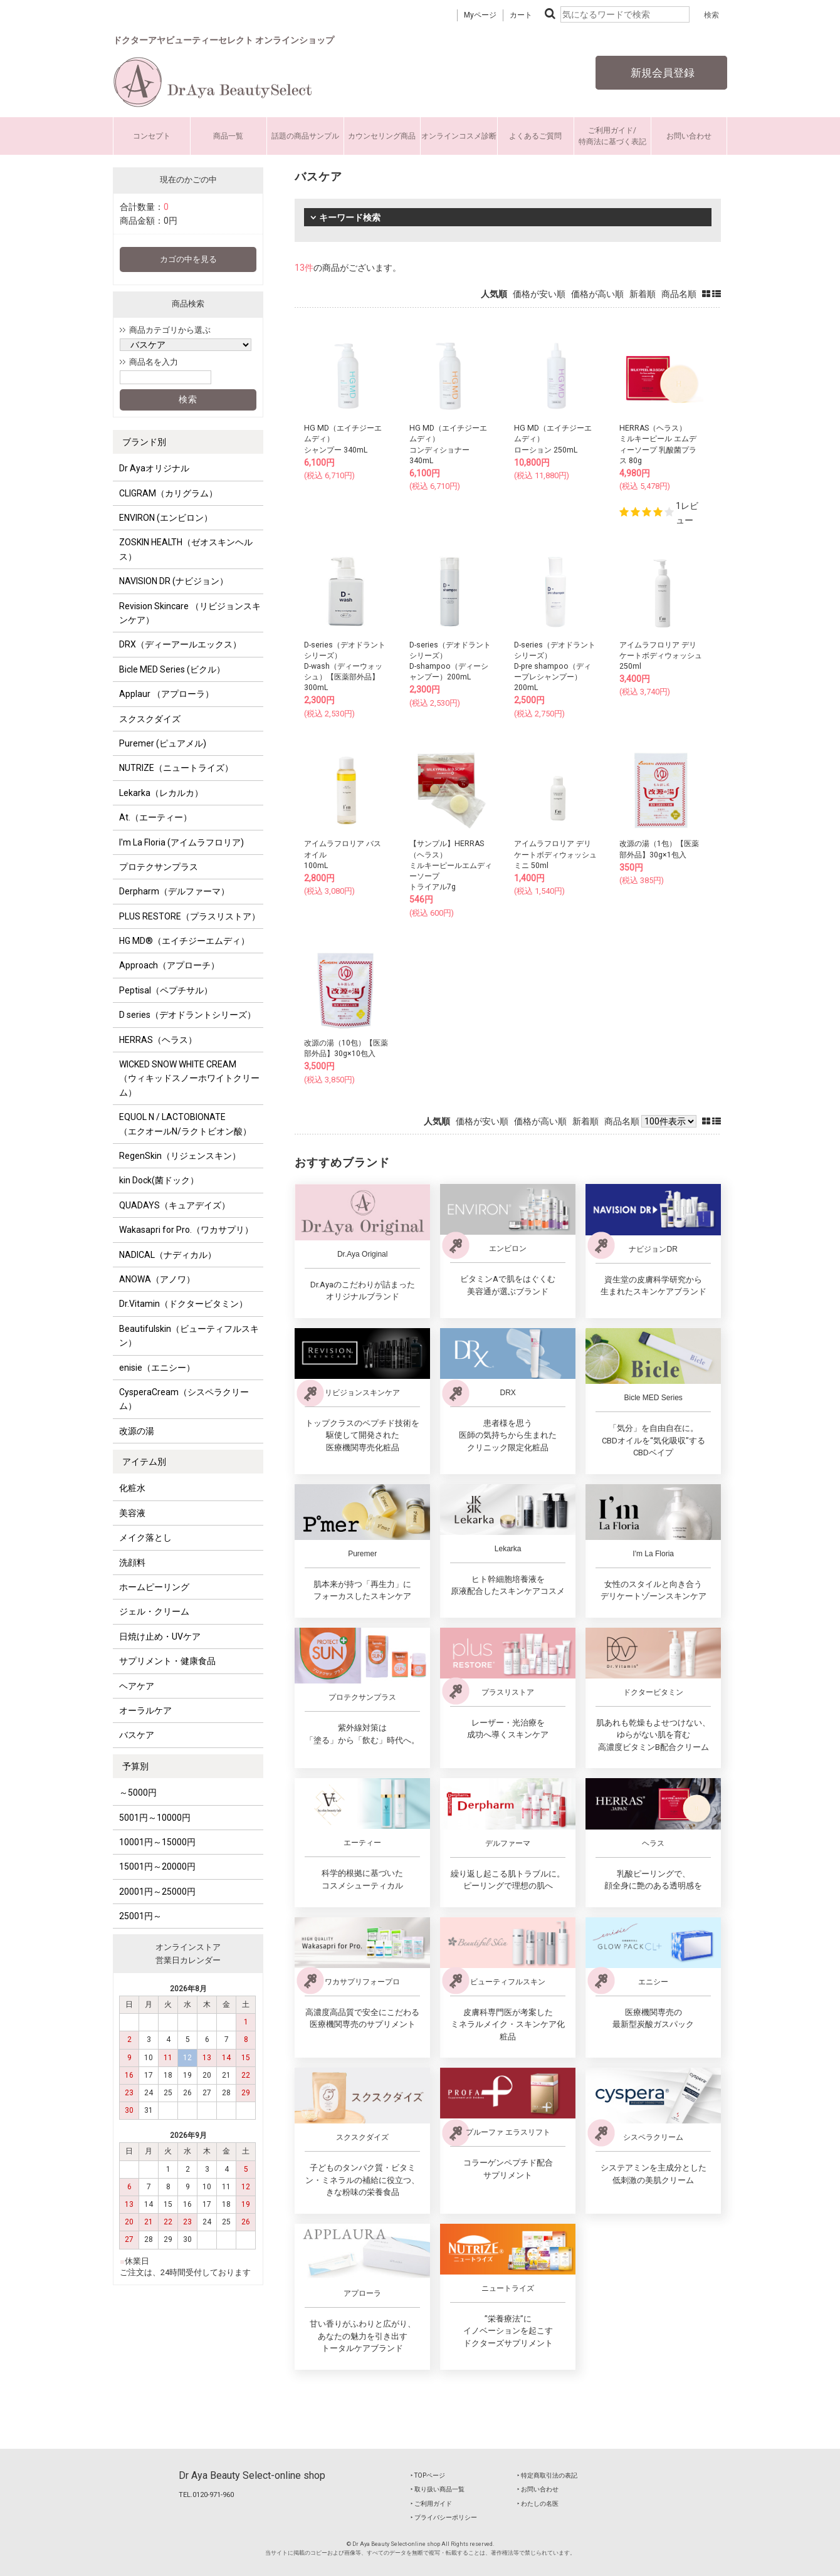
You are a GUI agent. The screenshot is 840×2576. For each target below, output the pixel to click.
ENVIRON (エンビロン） (166, 518)
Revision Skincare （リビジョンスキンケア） (190, 613)
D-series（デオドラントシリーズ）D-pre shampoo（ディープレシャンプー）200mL (555, 667)
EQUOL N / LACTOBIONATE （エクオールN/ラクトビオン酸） (185, 1124)
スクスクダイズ (150, 719)
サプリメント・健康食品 (167, 1661)
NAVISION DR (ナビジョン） (173, 581)
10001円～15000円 (157, 1842)
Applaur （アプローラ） (166, 694)
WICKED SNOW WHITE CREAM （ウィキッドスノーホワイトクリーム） (189, 1078)
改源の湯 (136, 1431)
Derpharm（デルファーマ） (174, 891)
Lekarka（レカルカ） (161, 793)
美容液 (132, 1513)
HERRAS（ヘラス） (158, 1040)
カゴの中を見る (188, 259)
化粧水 (132, 1488)
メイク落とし (145, 1537)
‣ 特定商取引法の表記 (547, 2475)
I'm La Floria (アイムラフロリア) (181, 842)
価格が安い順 (539, 294)
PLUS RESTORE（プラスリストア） (189, 916)
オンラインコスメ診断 (458, 136)
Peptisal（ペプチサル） (166, 990)
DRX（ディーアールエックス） (180, 644)
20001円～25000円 (157, 1892)
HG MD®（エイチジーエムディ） (184, 941)
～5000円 (138, 1793)
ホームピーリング (154, 1587)
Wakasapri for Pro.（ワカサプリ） (186, 1230)
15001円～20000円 (157, 1866)
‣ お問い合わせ (538, 2489)
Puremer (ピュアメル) (162, 743)
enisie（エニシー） (157, 1368)
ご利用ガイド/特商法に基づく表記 (612, 136)
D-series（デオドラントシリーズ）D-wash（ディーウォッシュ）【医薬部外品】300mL (345, 667)
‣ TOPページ (428, 2475)
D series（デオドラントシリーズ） (187, 1015)
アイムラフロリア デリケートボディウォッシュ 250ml (660, 656)
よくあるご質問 (535, 136)
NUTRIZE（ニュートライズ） (176, 768)
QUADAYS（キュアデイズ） (174, 1205)
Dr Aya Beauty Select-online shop (252, 2475)
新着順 (642, 294)
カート (521, 15)
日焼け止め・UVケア (160, 1636)
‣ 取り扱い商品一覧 (438, 2489)
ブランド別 (144, 442)
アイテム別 (144, 1462)
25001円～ (140, 1916)
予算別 (135, 1766)
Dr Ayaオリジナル (154, 468)
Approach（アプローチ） (169, 965)
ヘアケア (136, 1686)
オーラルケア (145, 1710)
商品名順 (678, 294)
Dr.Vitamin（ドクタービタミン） (183, 1304)
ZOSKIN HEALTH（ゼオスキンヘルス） (186, 549)
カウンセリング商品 (382, 136)
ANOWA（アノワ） (157, 1279)
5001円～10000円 (155, 1818)
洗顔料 (132, 1563)
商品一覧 (228, 136)
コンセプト (152, 136)
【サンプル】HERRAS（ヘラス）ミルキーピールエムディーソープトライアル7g (450, 865)
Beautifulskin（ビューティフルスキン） (189, 1336)
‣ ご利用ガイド (431, 2503)
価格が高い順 (597, 294)
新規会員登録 (661, 72)
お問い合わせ (688, 136)
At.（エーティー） (155, 817)
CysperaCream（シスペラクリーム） (184, 1399)
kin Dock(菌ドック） (159, 1180)
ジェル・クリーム (154, 1611)
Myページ (480, 15)
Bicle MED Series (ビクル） (172, 669)
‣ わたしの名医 (538, 2503)
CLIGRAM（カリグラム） (168, 493)
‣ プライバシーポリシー (444, 2517)
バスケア (136, 1735)
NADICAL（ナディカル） (167, 1255)
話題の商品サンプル (305, 136)
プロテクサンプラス (158, 867)
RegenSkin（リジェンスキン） (180, 1156)
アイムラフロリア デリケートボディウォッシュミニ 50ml (555, 854)
